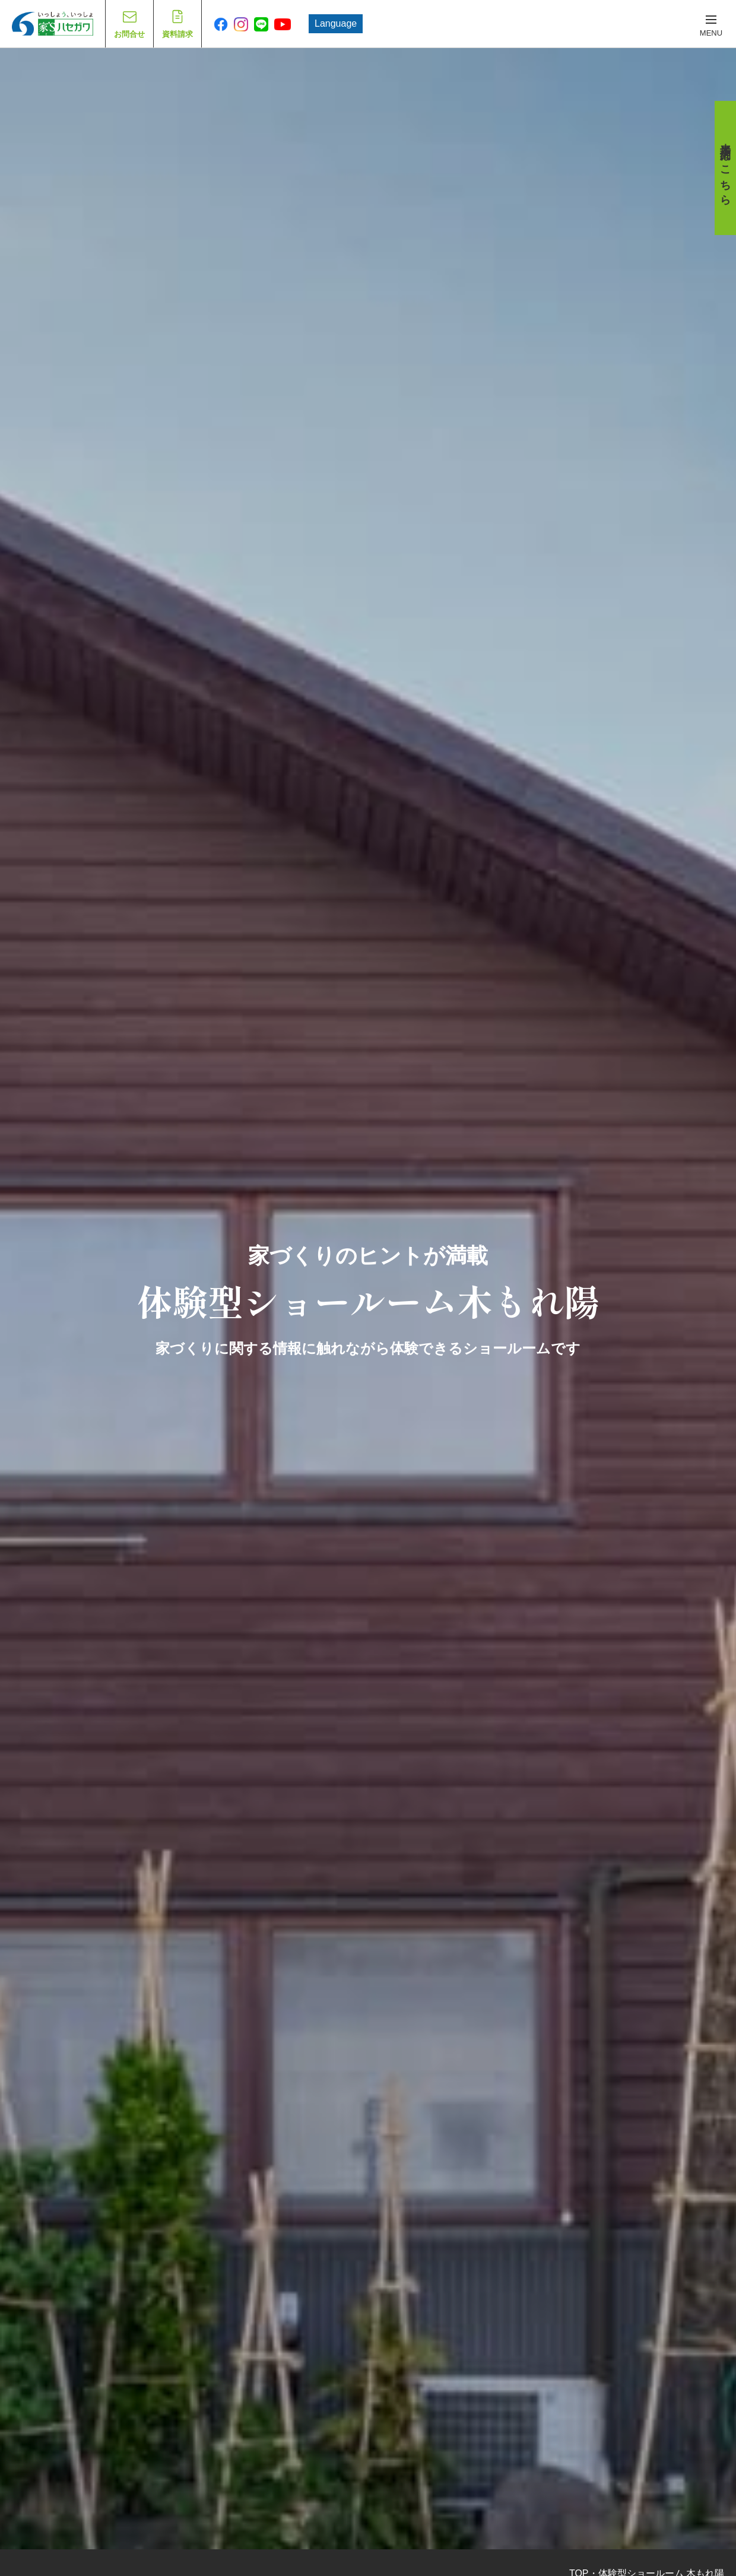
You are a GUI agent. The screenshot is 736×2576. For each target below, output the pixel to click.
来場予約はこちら (725, 168)
